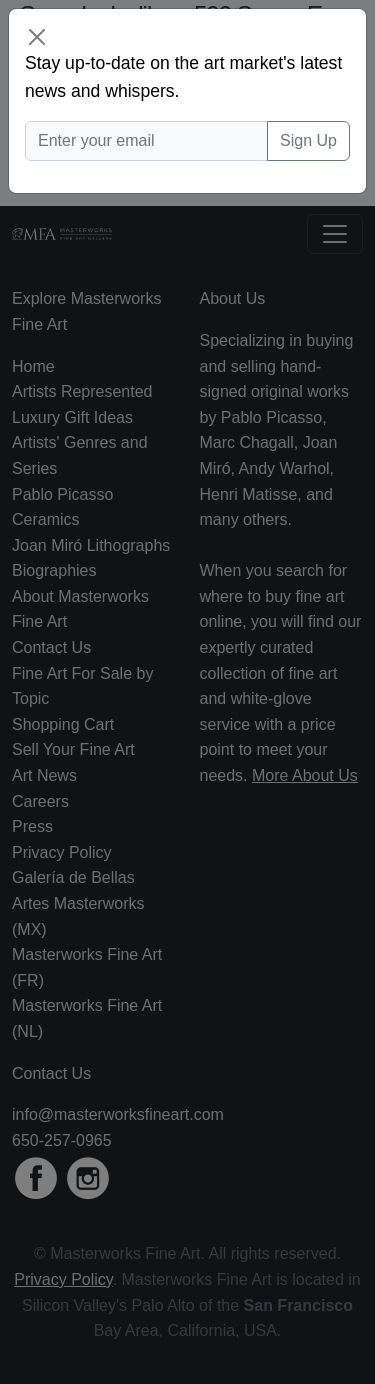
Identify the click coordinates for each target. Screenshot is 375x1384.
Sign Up (308, 140)
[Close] (37, 37)
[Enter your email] (146, 141)
